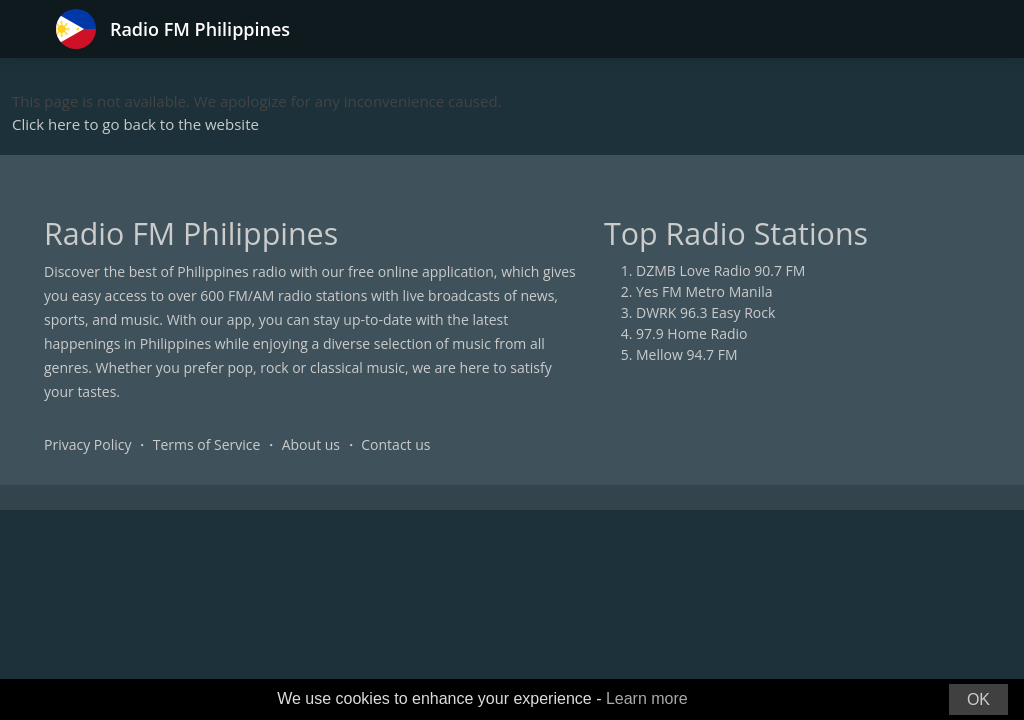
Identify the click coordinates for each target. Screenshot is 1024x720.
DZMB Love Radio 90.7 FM (720, 270)
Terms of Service (207, 444)
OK (978, 699)
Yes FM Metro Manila (704, 291)
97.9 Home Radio (691, 333)
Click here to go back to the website (135, 124)
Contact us (395, 444)
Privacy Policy (87, 444)
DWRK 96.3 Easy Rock (705, 312)
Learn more (647, 698)
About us (311, 444)
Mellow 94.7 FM (687, 354)
